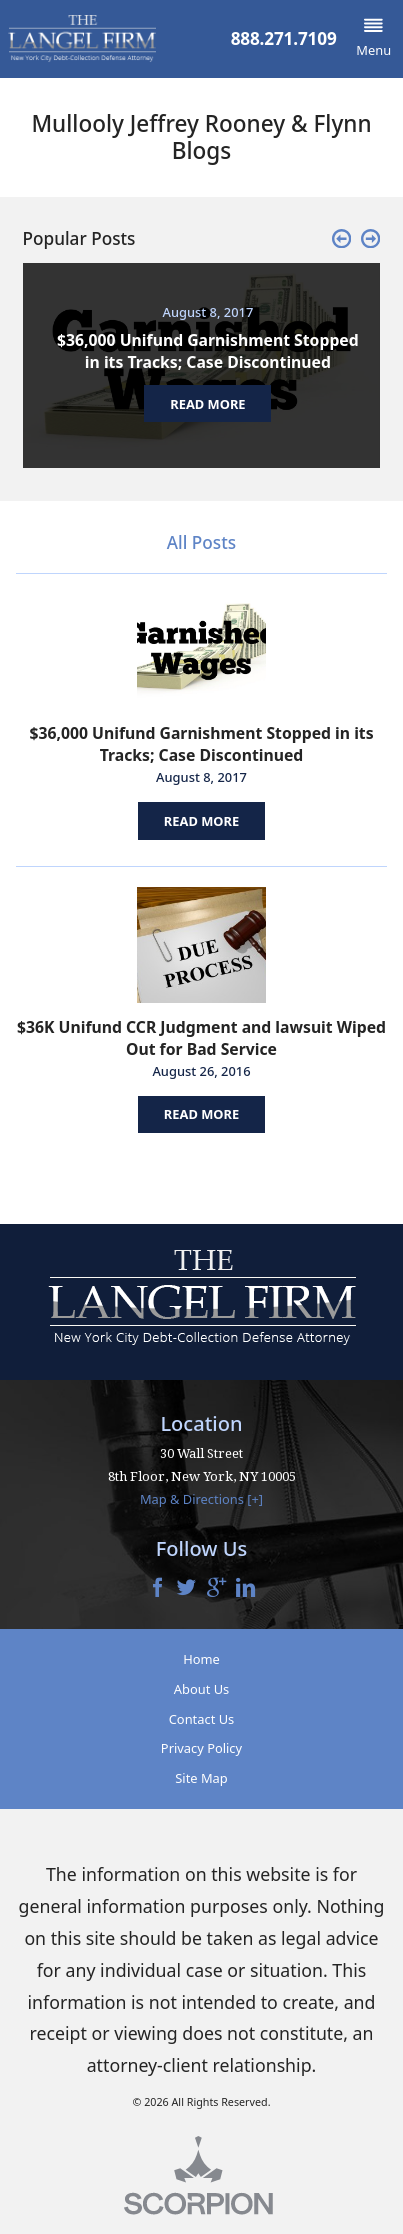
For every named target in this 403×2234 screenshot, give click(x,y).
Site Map (201, 1778)
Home (201, 1659)
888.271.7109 (284, 38)
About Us (201, 1689)
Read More (201, 821)
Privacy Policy (201, 1748)
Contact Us (202, 1719)
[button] (373, 39)
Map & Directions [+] (201, 1499)
